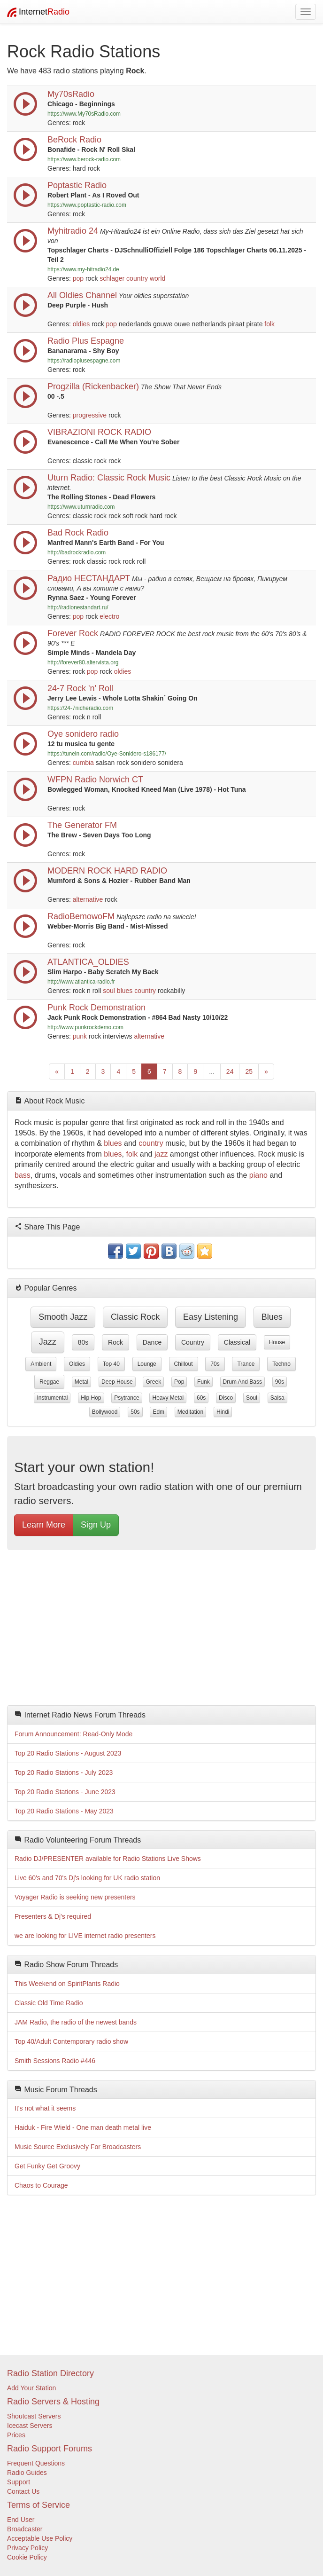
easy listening (210, 1317)
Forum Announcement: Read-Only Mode (73, 1734)
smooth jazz (62, 1317)
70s (214, 1364)
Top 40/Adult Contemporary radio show (71, 2041)
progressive (90, 415)
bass (23, 1175)
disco (226, 1397)
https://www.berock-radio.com (84, 159)
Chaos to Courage (41, 2185)
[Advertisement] (161, 1630)
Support (18, 2482)
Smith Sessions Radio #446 (55, 2060)
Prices (16, 2435)
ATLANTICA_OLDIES (88, 962)
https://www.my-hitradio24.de (83, 269)
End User (20, 2519)
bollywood (105, 1412)
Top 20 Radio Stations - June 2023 (65, 1792)
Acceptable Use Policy (39, 2538)
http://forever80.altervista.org (82, 662)
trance (245, 1364)
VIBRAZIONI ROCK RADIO (99, 432)
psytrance (126, 1397)
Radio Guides (27, 2472)
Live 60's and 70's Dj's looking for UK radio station (87, 1878)
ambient (41, 1364)
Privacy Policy (27, 2548)
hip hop (91, 1397)
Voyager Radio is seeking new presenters (75, 1897)
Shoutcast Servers (34, 2416)
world (157, 278)
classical (237, 1342)
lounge (147, 1364)
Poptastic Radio (77, 185)
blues (124, 990)
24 (230, 1071)
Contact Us (23, 2491)
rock (115, 1342)
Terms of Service (38, 2505)
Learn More (43, 1524)
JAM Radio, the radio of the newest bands (76, 2022)
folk (269, 324)
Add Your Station (31, 2388)
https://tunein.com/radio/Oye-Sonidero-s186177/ (106, 753)
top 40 (111, 1364)
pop (78, 278)
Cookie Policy (27, 2557)
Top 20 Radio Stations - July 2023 (64, 1772)
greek (153, 1382)
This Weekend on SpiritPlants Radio (67, 1983)
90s (279, 1382)
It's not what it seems (45, 2108)
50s (135, 1412)
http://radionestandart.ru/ (77, 607)
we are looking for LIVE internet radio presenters (85, 1935)
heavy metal (168, 1397)
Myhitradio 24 (72, 231)
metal (81, 1382)
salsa (277, 1397)
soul (109, 990)
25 (249, 1071)
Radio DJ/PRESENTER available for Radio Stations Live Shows (108, 1858)
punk (80, 1036)
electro (109, 616)
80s (83, 1342)
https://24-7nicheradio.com (80, 708)
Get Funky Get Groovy (47, 2166)
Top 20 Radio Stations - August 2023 (68, 1753)
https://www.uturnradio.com (81, 507)
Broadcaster (24, 2529)
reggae (49, 1382)
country (137, 278)
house (277, 1342)
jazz (161, 1154)
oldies (81, 324)
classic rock (135, 1317)
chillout (183, 1364)
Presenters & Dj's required (53, 1916)
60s (201, 1397)
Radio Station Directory (50, 2373)
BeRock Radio (74, 139)
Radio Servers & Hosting (53, 2401)
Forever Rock (72, 633)
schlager (112, 278)
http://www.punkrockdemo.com (85, 1027)
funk (203, 1382)
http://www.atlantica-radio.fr (81, 981)
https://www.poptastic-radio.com (86, 205)
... (212, 1071)
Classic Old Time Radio (49, 2003)
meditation (190, 1412)
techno (281, 1364)
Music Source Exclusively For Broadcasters (78, 2147)
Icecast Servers (29, 2425)
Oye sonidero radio (83, 734)
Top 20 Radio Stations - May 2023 (64, 1811)
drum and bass (242, 1382)
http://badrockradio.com (76, 552)
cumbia (83, 762)
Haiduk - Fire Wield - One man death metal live (83, 2127)
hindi (222, 1412)
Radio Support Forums (49, 2448)
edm (158, 1412)
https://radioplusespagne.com (83, 360)
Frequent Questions (36, 2463)
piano (258, 1175)
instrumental (52, 1397)
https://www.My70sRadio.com (84, 113)
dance (152, 1342)
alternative (88, 899)
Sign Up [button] (96, 1524)
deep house (117, 1382)
